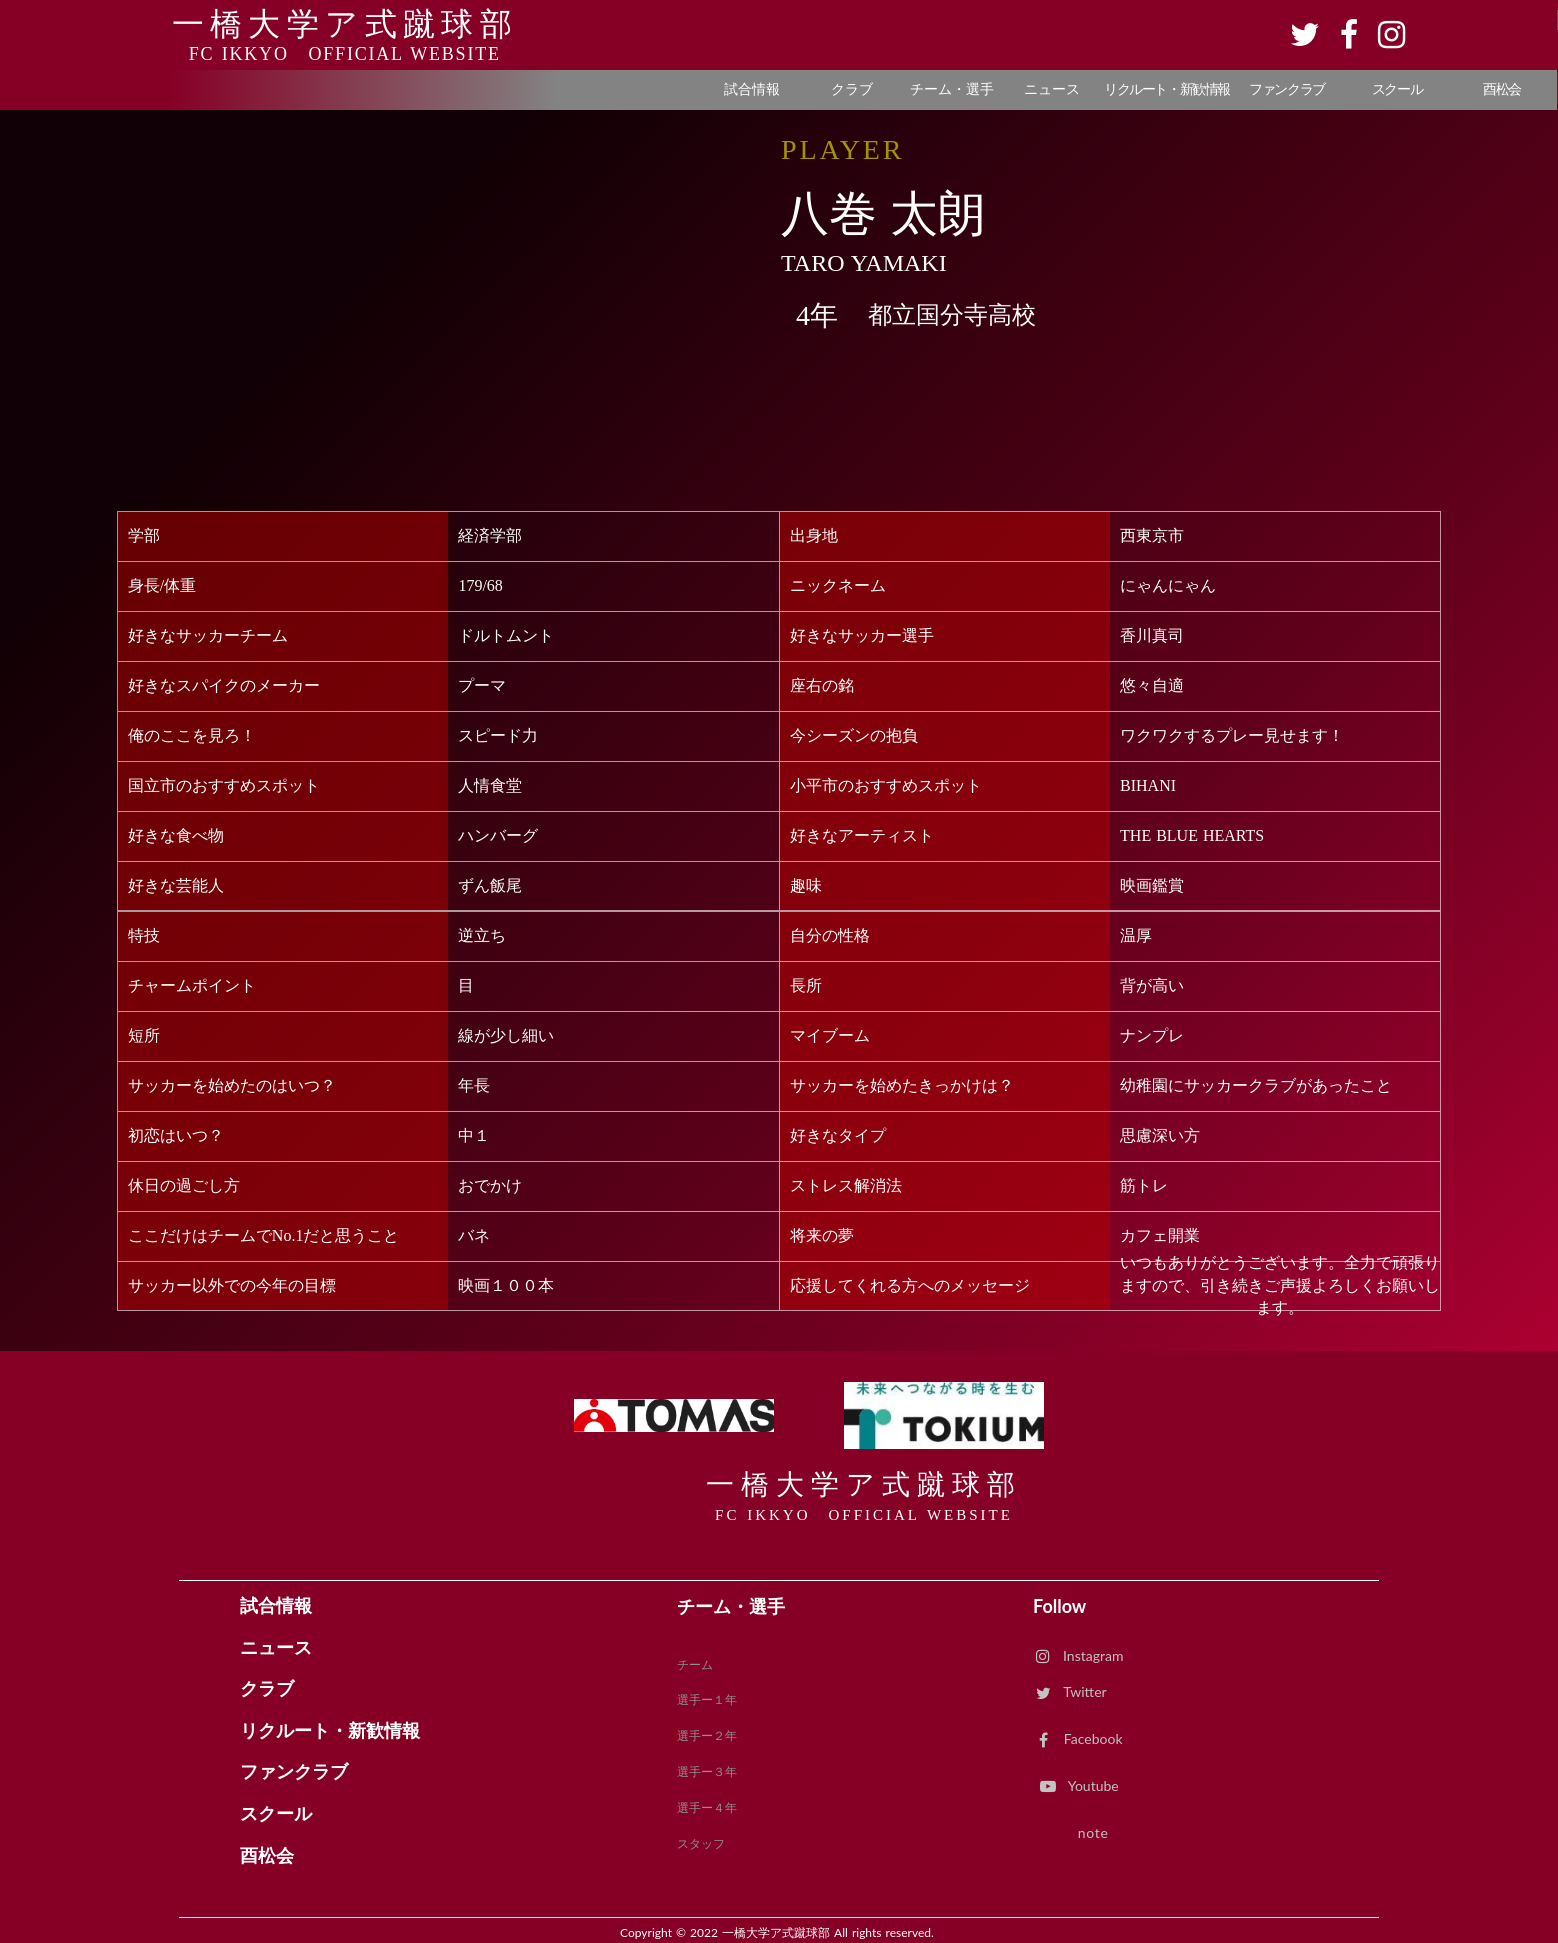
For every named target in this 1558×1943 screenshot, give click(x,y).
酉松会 (267, 1856)
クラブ (267, 1689)
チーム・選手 (731, 1606)
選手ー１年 (707, 1699)
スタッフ (701, 1843)
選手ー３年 (707, 1771)
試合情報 (276, 1606)
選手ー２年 (707, 1735)
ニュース (276, 1648)
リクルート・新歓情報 (330, 1731)
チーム (695, 1664)
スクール (276, 1814)
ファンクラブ (294, 1772)
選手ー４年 (707, 1807)
